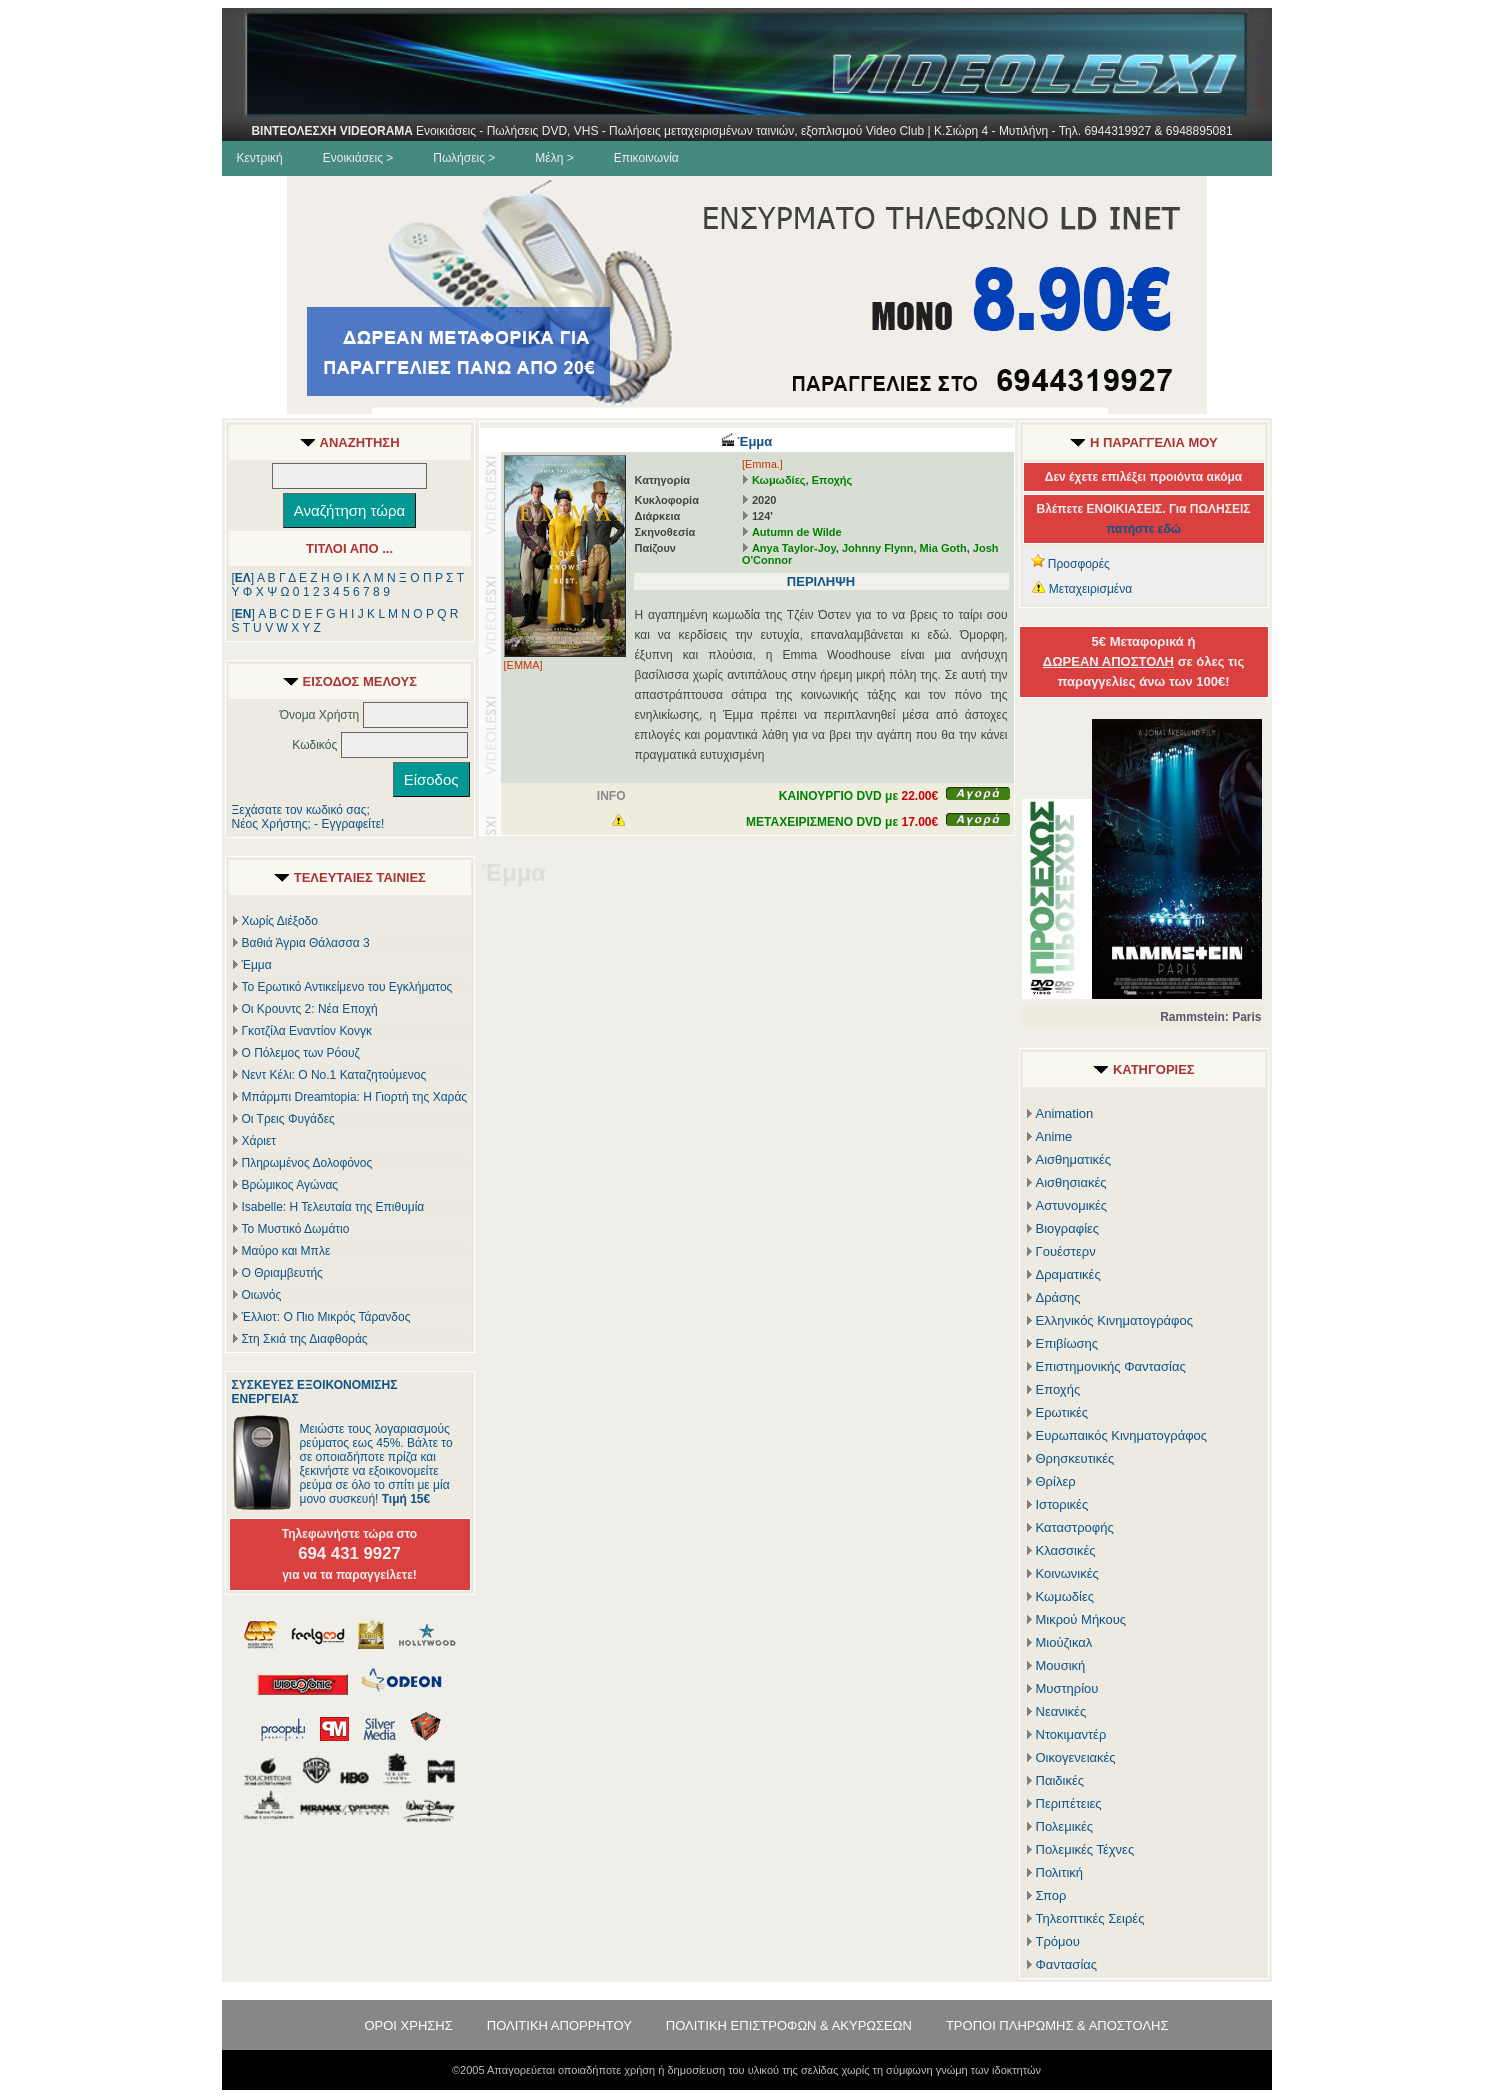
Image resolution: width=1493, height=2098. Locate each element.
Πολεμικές (1065, 1826)
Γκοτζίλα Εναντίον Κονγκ (307, 1031)
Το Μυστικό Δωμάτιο (296, 1229)
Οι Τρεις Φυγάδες (288, 1119)
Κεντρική (260, 158)
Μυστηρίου (1067, 1688)
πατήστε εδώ (1143, 529)
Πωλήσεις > (464, 158)
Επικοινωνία (646, 158)
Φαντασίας (1067, 1964)
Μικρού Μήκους (1081, 1619)
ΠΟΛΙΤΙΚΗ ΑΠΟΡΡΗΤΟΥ (559, 2025)
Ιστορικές (1062, 1504)
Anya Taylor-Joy (794, 548)
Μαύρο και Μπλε (286, 1251)
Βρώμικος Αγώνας (290, 1185)
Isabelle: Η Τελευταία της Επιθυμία (333, 1207)
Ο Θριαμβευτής (282, 1273)
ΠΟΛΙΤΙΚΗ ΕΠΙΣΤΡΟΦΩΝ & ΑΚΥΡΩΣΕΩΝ (789, 2025)
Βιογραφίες (1068, 1228)
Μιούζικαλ (1064, 1642)
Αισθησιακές (1071, 1182)
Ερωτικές (1062, 1412)
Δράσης (1058, 1297)
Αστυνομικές (1072, 1205)
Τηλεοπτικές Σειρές (1090, 1918)
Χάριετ (259, 1141)
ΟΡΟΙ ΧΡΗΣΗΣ (408, 2025)
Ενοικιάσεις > (358, 158)
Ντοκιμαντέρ (1071, 1734)
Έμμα (257, 965)
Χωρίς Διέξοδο (280, 921)
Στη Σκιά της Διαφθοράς (305, 1339)
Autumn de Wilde (797, 532)
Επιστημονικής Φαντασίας (1111, 1366)
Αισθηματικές (1074, 1159)
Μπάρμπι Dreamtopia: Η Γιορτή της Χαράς (355, 1097)
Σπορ (1051, 1895)
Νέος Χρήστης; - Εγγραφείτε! (308, 824)
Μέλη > (554, 158)
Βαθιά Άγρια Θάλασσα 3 (306, 943)
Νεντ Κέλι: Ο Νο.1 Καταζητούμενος (334, 1075)
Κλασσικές (1066, 1550)
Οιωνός (262, 1295)
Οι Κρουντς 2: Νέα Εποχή (310, 1009)
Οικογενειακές (1076, 1757)
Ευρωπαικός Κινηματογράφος (1122, 1435)
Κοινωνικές (1067, 1573)
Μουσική (1061, 1665)
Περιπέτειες (1069, 1803)
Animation (1065, 1113)
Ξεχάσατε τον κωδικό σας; (301, 810)
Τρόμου (1058, 1941)
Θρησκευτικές (1075, 1458)
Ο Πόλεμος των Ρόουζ (301, 1053)
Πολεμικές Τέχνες (1085, 1849)
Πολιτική (1060, 1872)
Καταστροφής (1075, 1527)
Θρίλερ (1056, 1481)
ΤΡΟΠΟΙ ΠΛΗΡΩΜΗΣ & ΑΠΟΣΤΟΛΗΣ (1057, 2025)
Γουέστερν (1066, 1251)
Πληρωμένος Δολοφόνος (307, 1163)
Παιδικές (1060, 1780)
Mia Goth (943, 548)
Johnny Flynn (878, 548)
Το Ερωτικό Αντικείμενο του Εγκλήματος (347, 987)
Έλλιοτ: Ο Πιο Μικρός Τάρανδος (326, 1317)
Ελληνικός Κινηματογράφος (1115, 1320)
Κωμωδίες (779, 480)
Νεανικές (1061, 1711)
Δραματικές (1068, 1274)
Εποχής (832, 480)
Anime (1054, 1136)
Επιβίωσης (1067, 1343)
